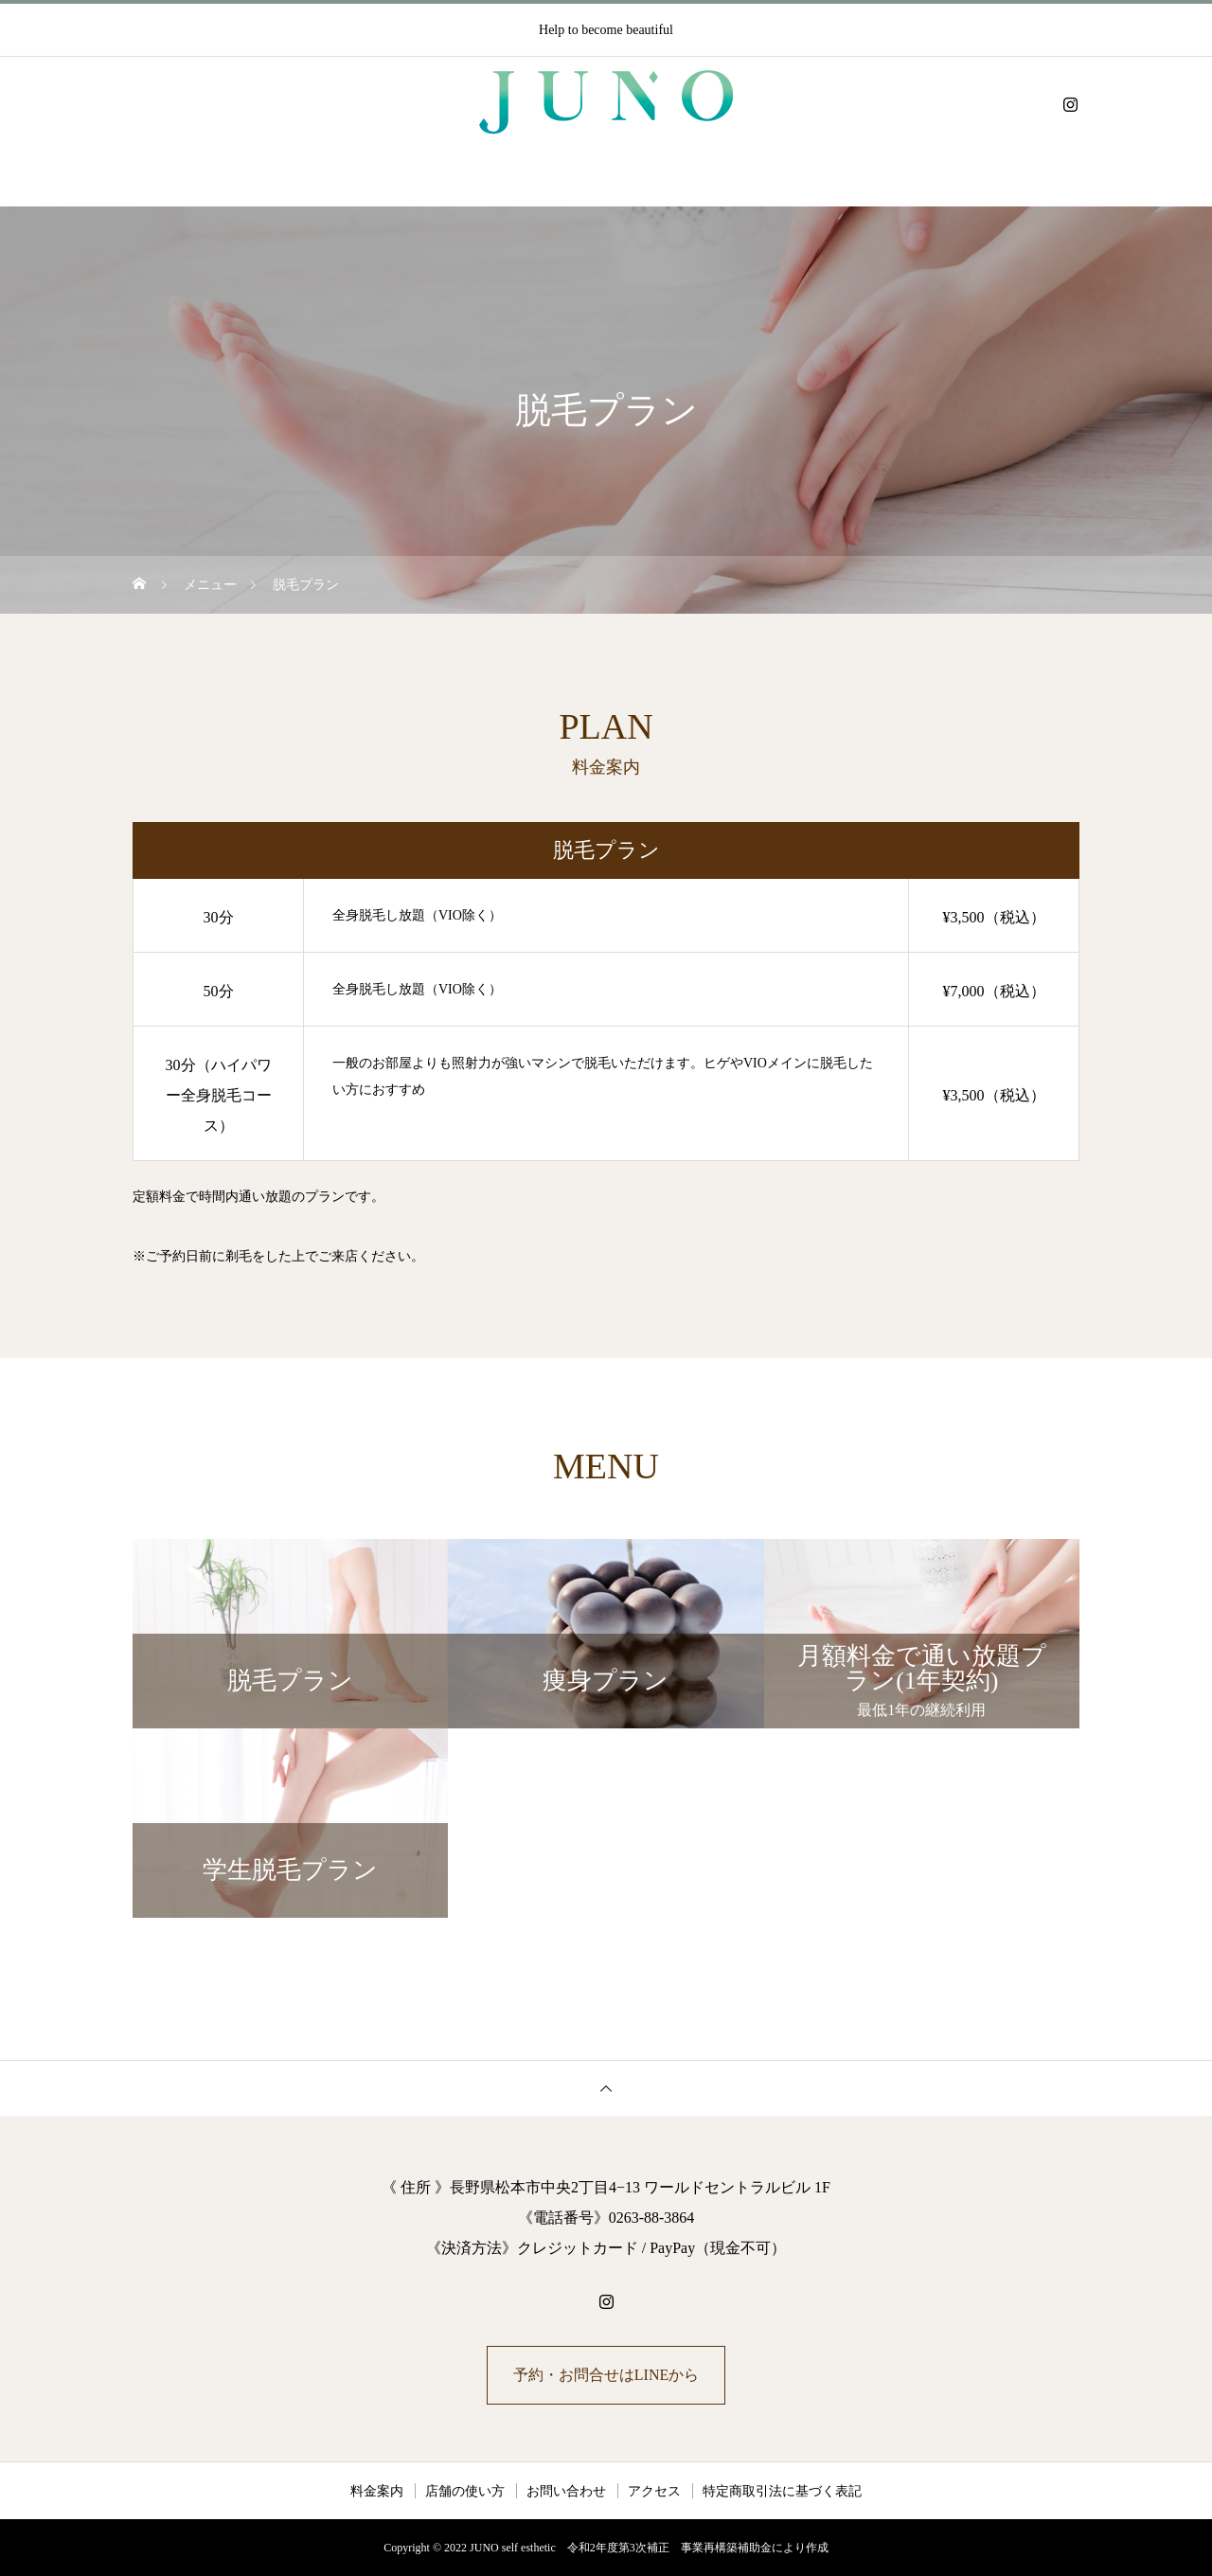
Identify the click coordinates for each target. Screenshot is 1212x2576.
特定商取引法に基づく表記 (782, 2490)
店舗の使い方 (465, 2490)
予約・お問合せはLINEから (606, 2375)
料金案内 (376, 2490)
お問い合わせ (566, 2490)
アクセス (654, 2490)
